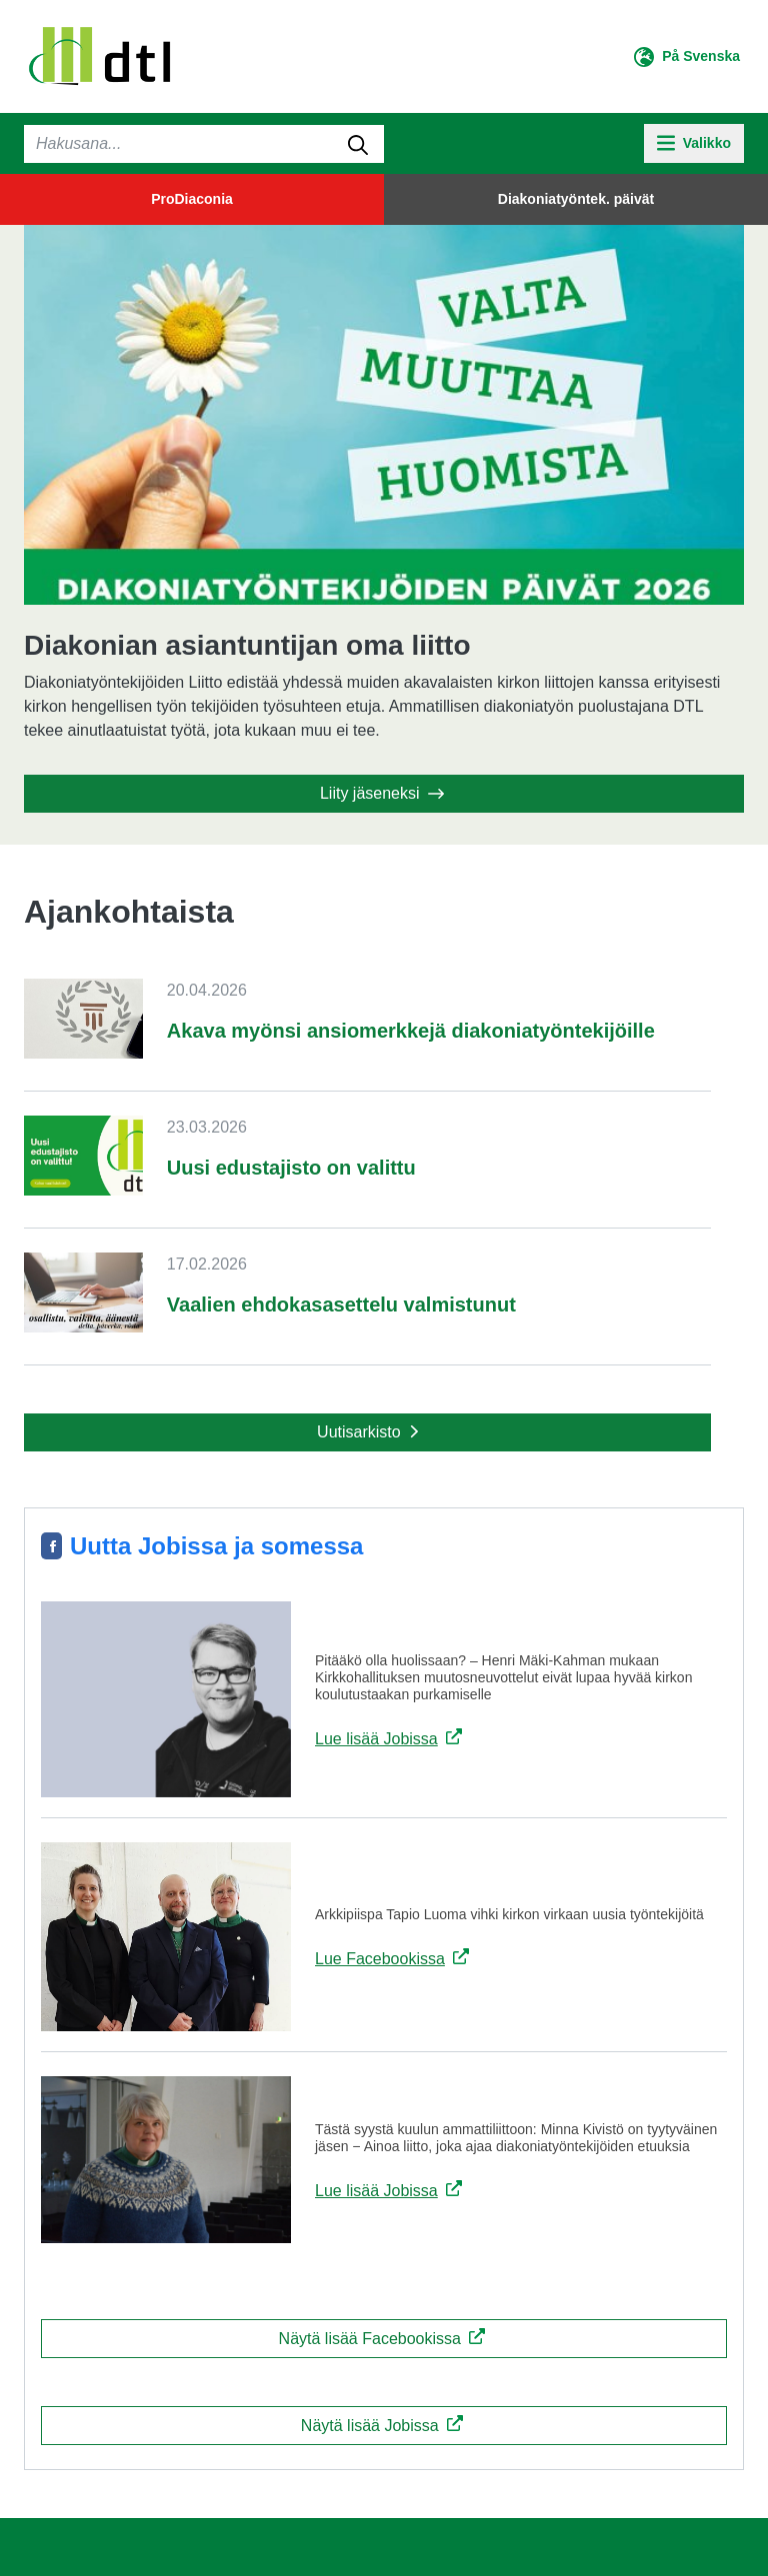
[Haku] (204, 144)
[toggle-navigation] (694, 143)
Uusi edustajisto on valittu (291, 1168)
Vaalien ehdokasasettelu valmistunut (341, 1304)
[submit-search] (358, 144)
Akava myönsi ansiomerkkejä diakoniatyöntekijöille (411, 1031)
